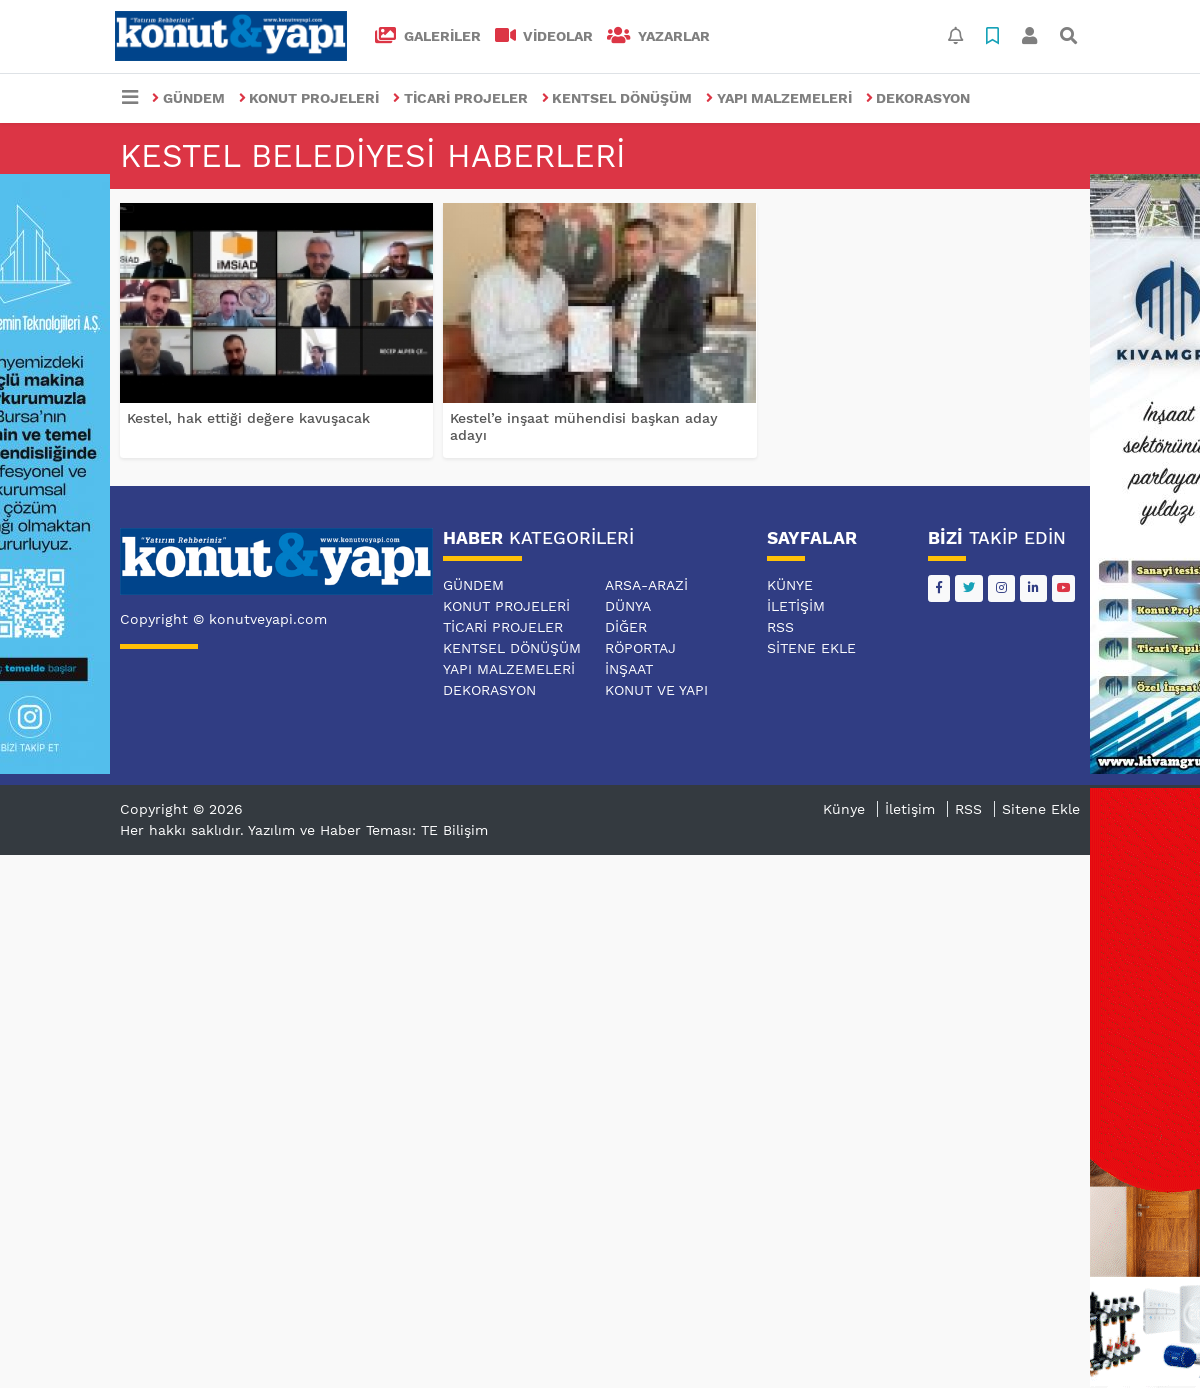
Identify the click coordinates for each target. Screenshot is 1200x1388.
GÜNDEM (188, 98)
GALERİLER (428, 36)
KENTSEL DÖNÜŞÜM (617, 98)
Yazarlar (658, 36)
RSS (780, 627)
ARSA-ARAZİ (646, 585)
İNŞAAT (629, 669)
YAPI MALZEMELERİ (779, 98)
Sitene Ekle (811, 648)
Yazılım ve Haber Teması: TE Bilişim (368, 830)
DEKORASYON (918, 98)
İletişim (796, 606)
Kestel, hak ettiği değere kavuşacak (248, 418)
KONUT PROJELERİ (309, 98)
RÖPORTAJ (640, 648)
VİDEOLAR (544, 36)
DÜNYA (628, 606)
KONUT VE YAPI (656, 690)
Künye (790, 585)
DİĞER (626, 627)
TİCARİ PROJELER (460, 98)
